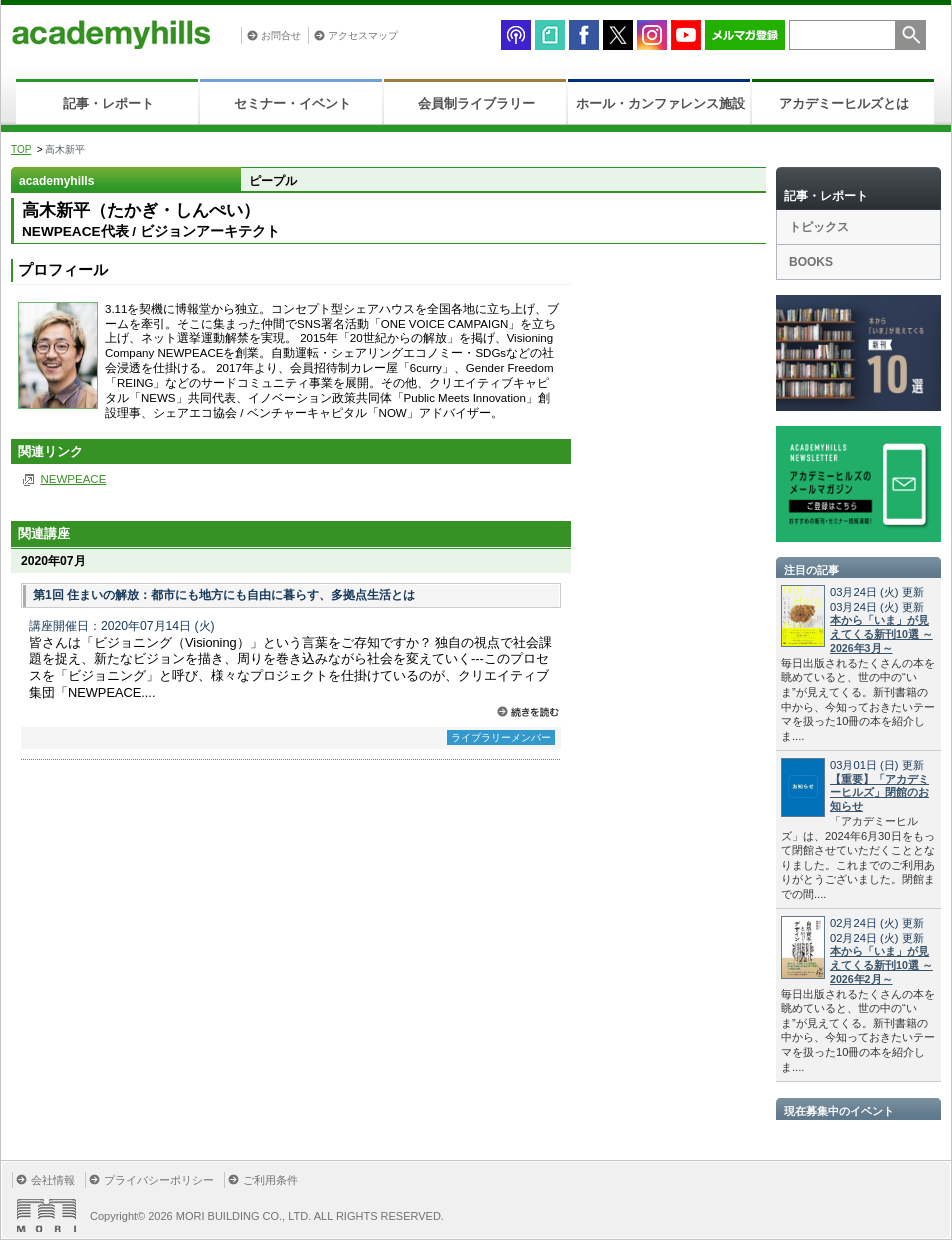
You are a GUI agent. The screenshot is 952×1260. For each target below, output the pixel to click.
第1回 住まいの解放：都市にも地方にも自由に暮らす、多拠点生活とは (224, 595)
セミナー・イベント (292, 103)
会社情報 (53, 1180)
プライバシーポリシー (159, 1180)
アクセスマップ (363, 35)
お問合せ (281, 35)
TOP (21, 149)
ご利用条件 (270, 1180)
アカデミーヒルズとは (844, 103)
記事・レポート (108, 103)
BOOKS (811, 262)
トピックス (819, 227)
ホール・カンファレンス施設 (660, 103)
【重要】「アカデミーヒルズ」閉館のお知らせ (879, 793)
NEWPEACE (73, 479)
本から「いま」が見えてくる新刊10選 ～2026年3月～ (881, 634)
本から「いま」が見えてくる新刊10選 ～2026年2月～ (881, 965)
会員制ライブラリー (476, 103)
